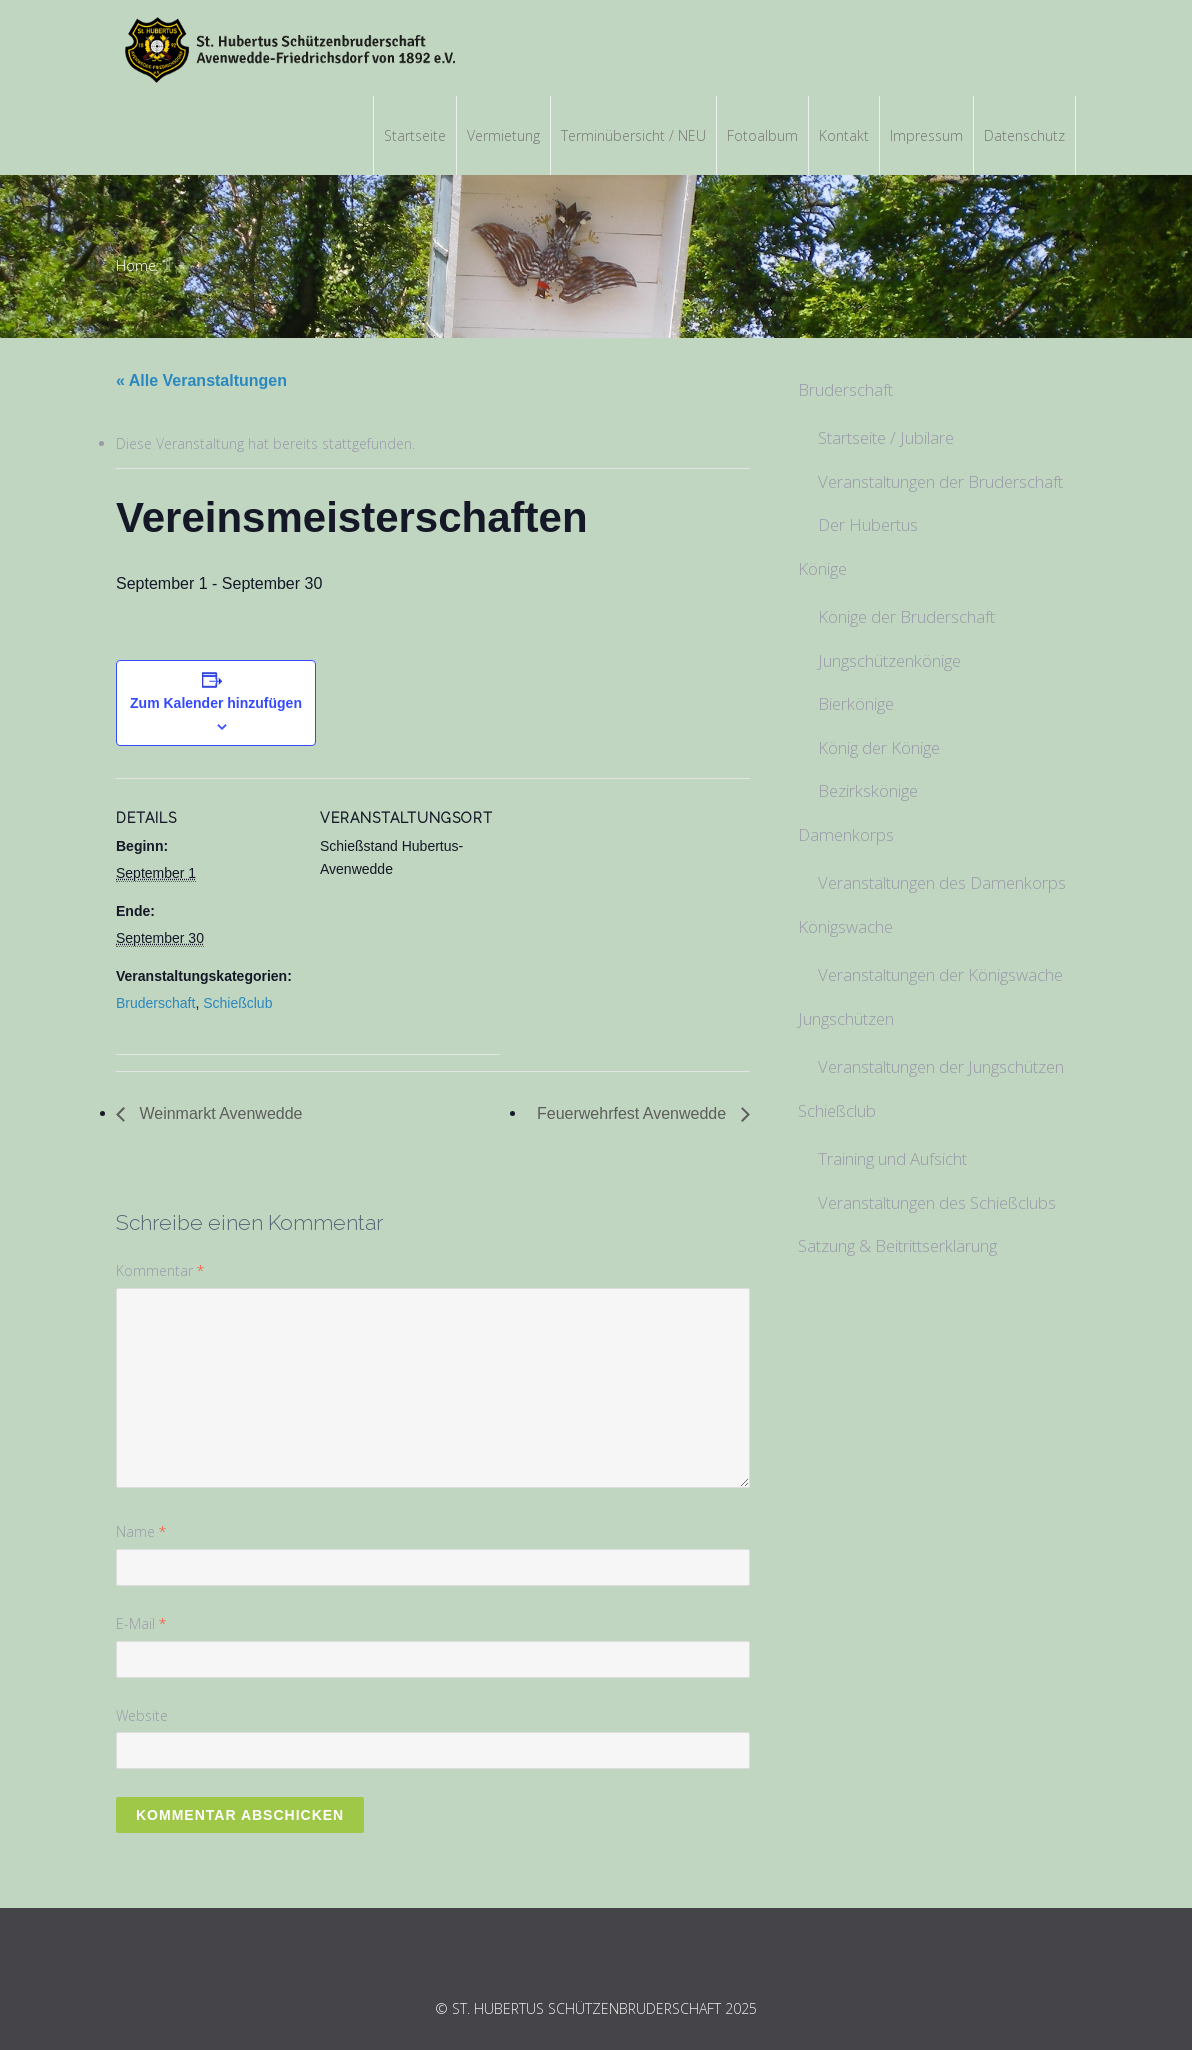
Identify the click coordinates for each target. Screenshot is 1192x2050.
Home (136, 265)
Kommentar (160, 1270)
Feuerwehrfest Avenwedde (634, 1113)
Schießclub (237, 1003)
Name (141, 1531)
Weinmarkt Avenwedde (219, 1113)
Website (142, 1715)
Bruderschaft (155, 1003)
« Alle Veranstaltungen (201, 380)
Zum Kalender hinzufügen (216, 703)
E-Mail (141, 1623)
